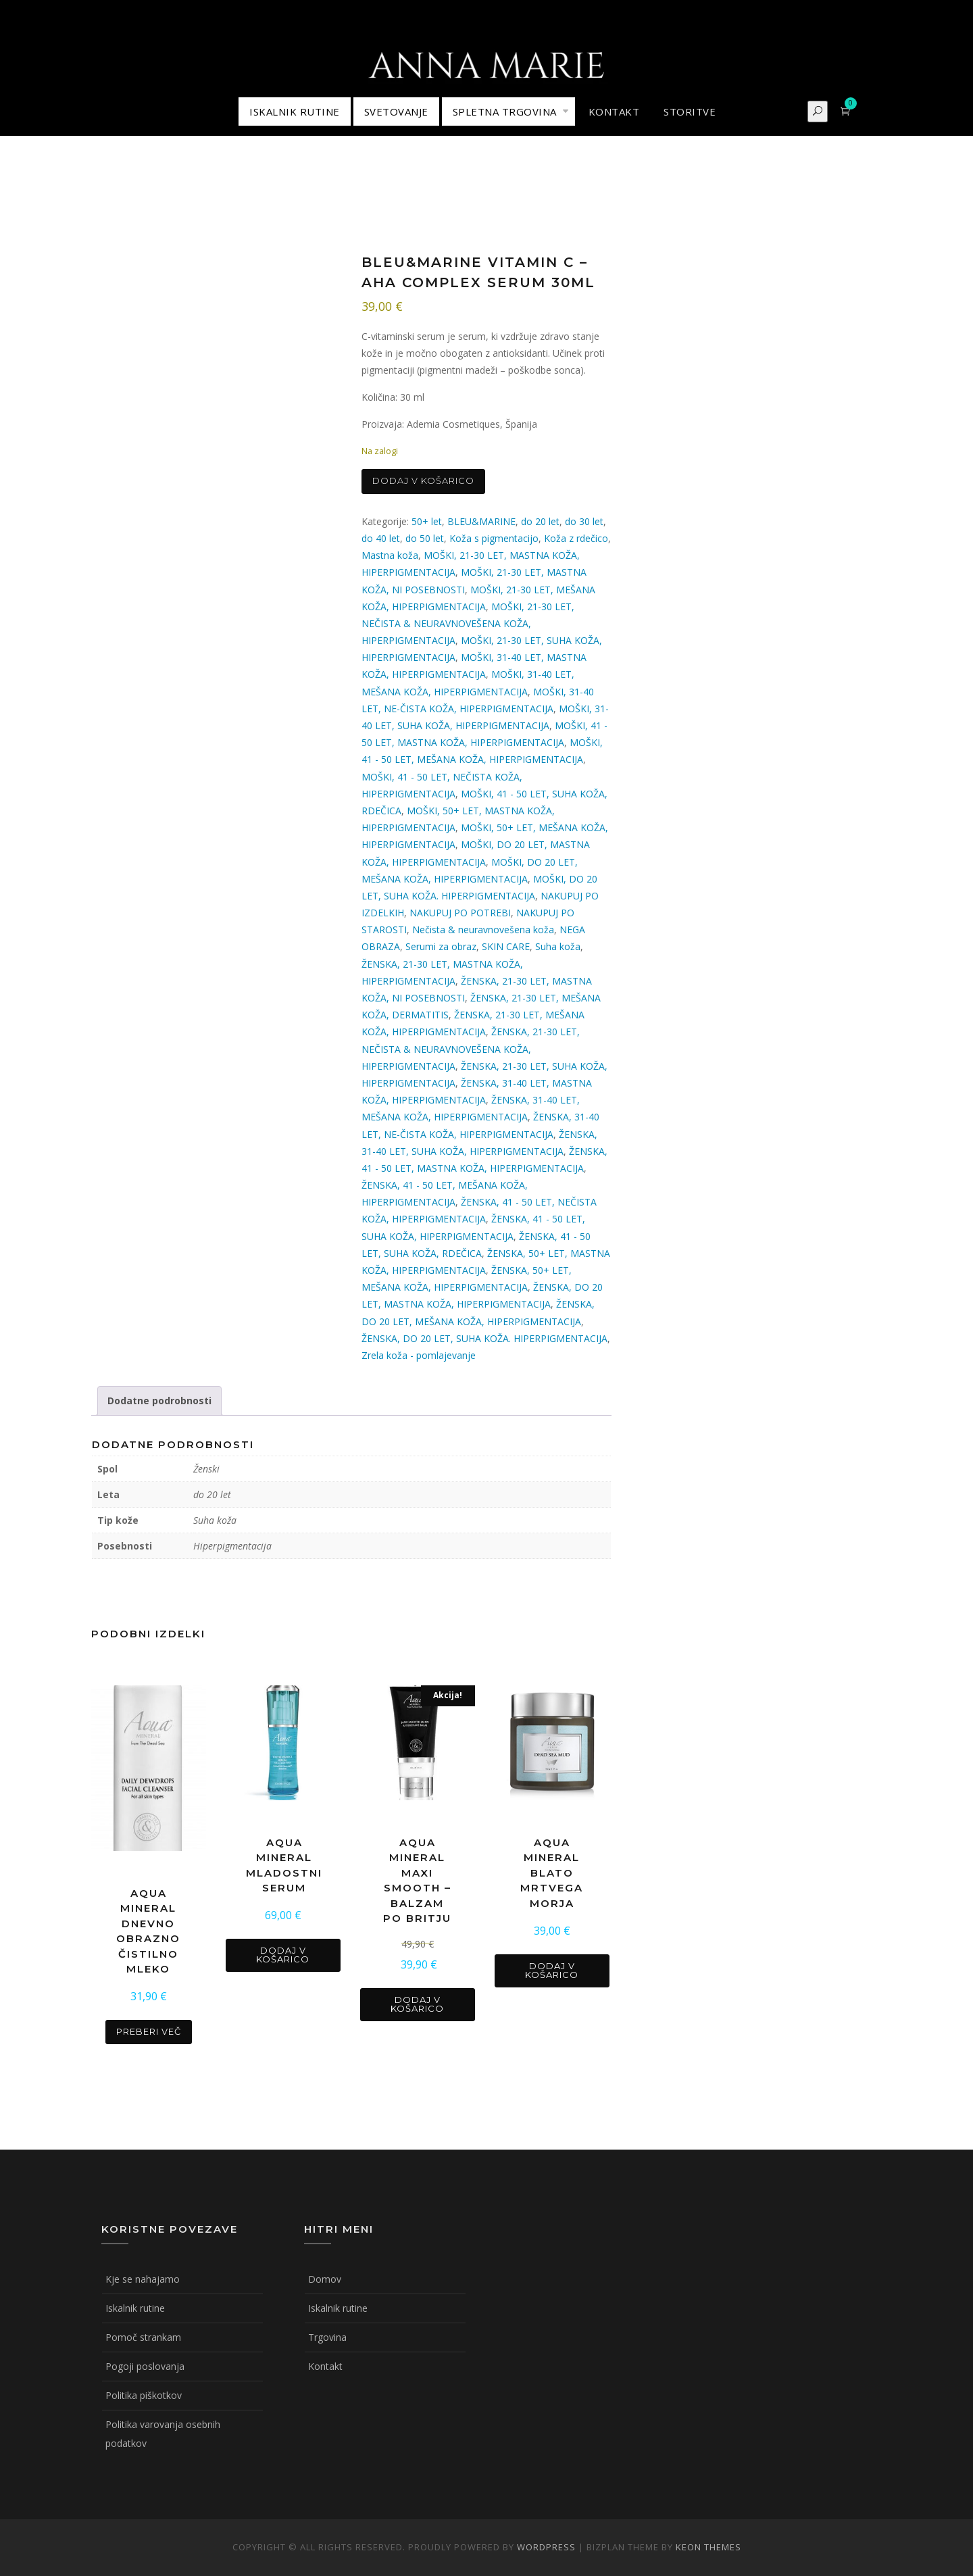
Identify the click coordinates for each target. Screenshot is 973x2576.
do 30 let (584, 521)
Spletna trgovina (505, 111)
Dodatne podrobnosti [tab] (159, 1400)
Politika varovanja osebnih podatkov (162, 2434)
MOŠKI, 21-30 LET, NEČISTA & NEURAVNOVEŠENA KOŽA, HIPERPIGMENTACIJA (467, 623)
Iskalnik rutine (135, 2308)
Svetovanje (396, 111)
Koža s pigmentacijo (494, 538)
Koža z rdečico (576, 538)
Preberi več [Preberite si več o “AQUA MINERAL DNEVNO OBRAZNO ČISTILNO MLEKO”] (148, 2031)
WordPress (546, 2547)
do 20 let (540, 521)
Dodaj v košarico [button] (282, 1954)
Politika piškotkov (143, 2395)
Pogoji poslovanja (144, 2366)
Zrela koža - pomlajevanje (418, 1355)
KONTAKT (614, 111)
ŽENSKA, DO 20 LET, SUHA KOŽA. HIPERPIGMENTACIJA (484, 1338)
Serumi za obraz (440, 946)
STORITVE (690, 111)
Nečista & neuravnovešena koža (483, 929)
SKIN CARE (506, 946)
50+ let (426, 521)
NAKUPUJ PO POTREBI (460, 912)
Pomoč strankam (143, 2337)
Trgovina (327, 2337)
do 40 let (380, 538)
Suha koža (557, 946)
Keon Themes (708, 2547)
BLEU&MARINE (481, 521)
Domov (324, 2279)
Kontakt (325, 2366)
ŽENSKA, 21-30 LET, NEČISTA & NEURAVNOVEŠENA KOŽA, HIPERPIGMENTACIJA (470, 1048)
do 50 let (424, 538)
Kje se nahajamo (142, 2279)
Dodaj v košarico (423, 480)
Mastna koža (389, 555)
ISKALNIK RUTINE (294, 111)
